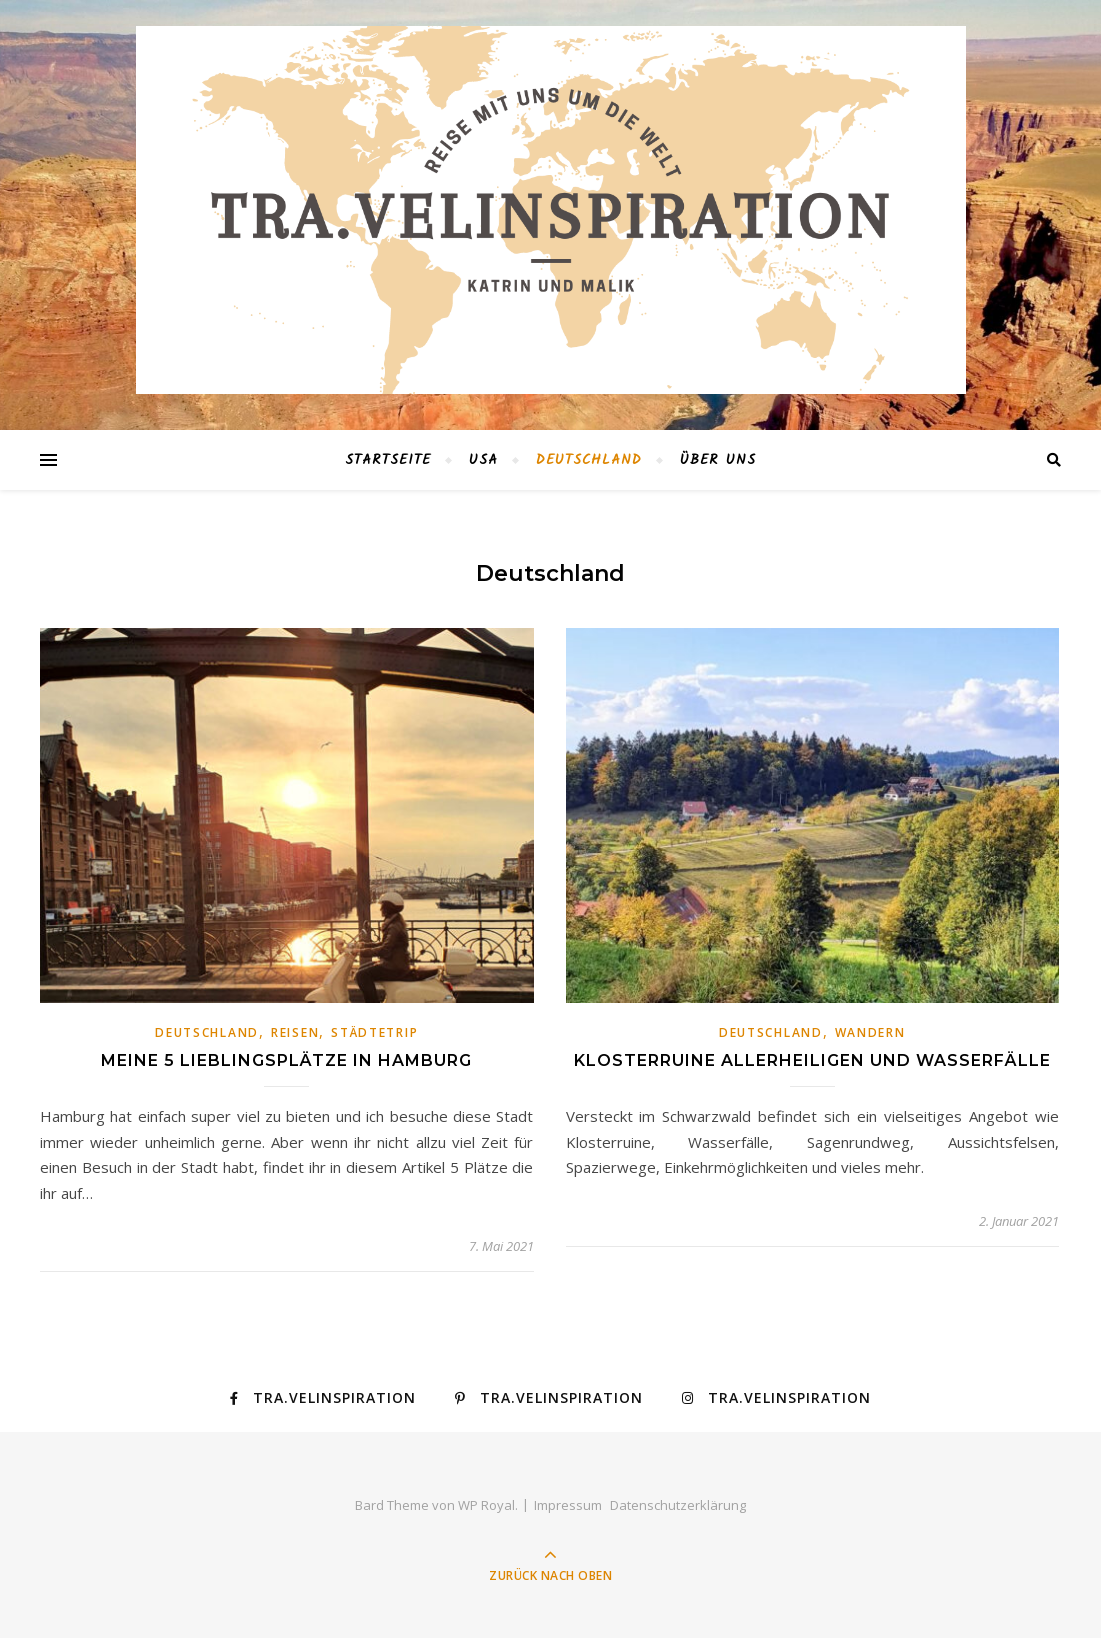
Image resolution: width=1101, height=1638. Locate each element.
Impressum (568, 1505)
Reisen (295, 1032)
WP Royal (486, 1505)
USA (483, 460)
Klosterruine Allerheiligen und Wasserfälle (812, 1060)
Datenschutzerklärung (678, 1505)
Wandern (870, 1032)
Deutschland (589, 460)
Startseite (388, 460)
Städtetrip (374, 1032)
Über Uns (718, 460)
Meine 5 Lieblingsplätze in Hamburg (286, 1060)
